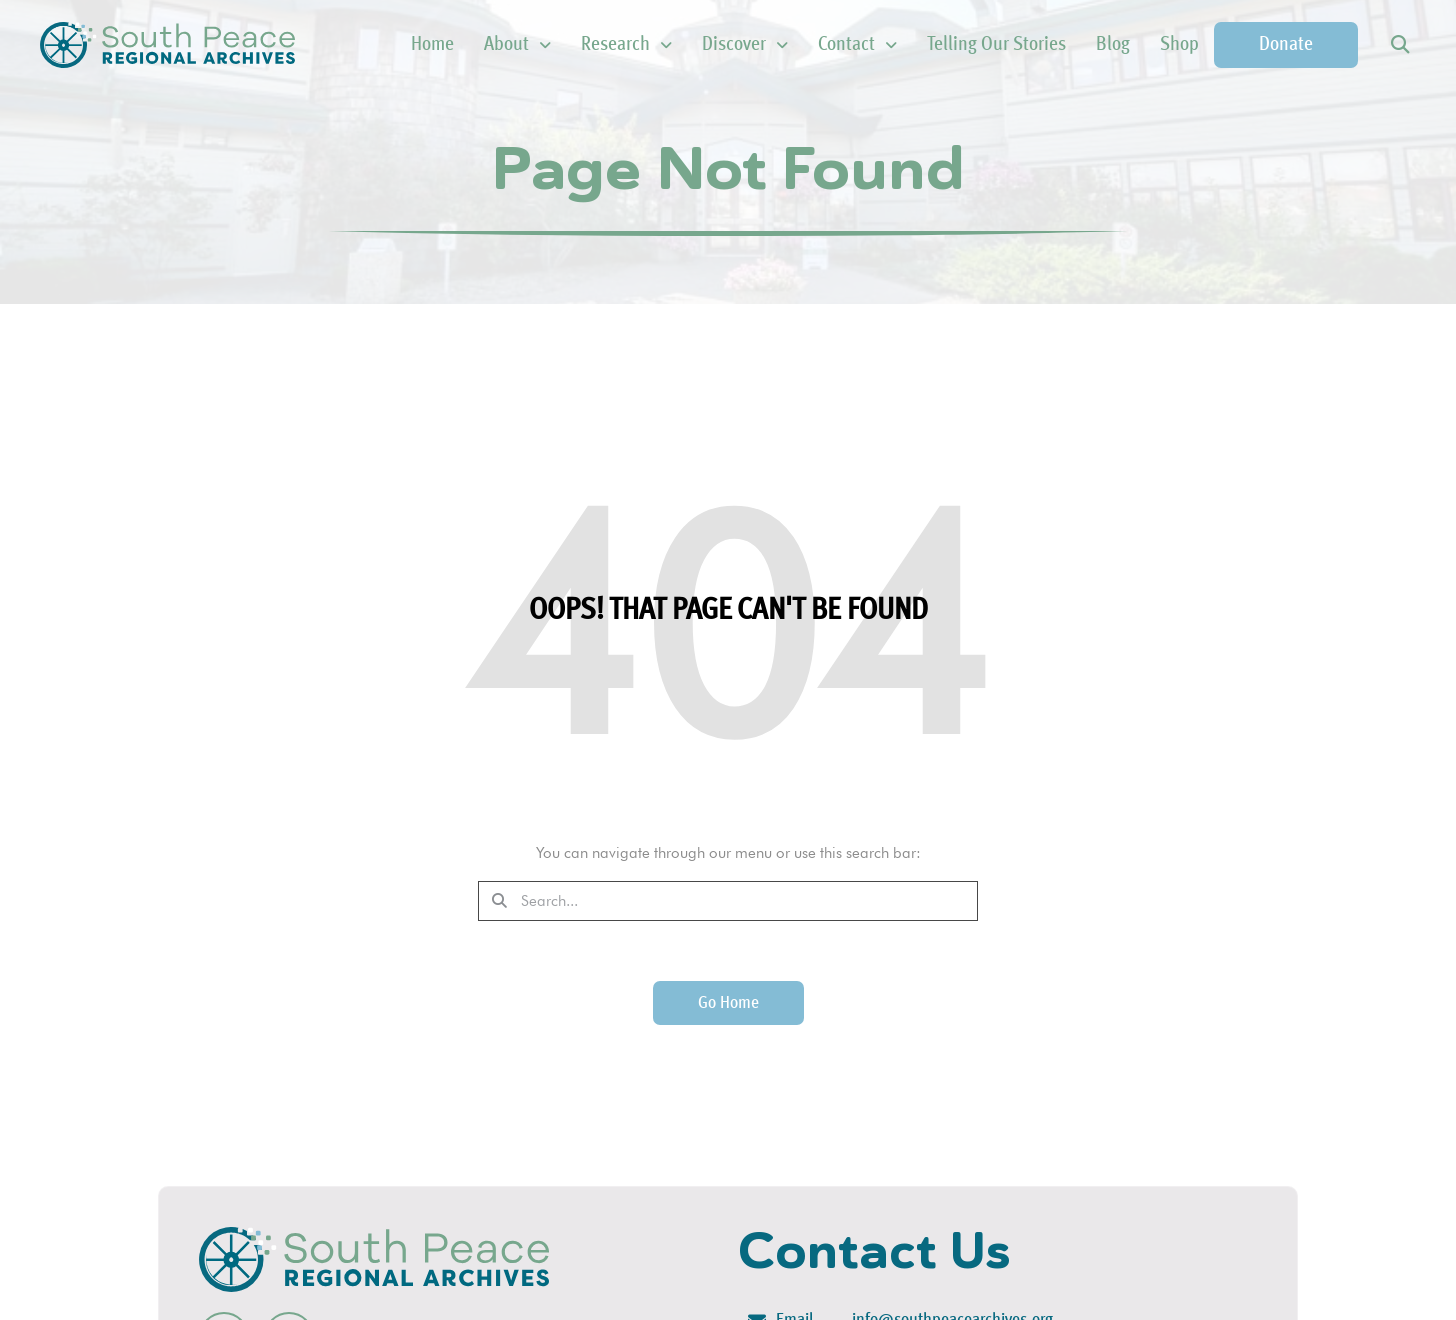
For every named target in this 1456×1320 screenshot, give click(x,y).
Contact (857, 45)
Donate (1286, 45)
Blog (1113, 45)
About (517, 45)
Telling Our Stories (996, 45)
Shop (1179, 45)
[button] (1399, 45)
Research (626, 45)
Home (432, 45)
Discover (745, 45)
